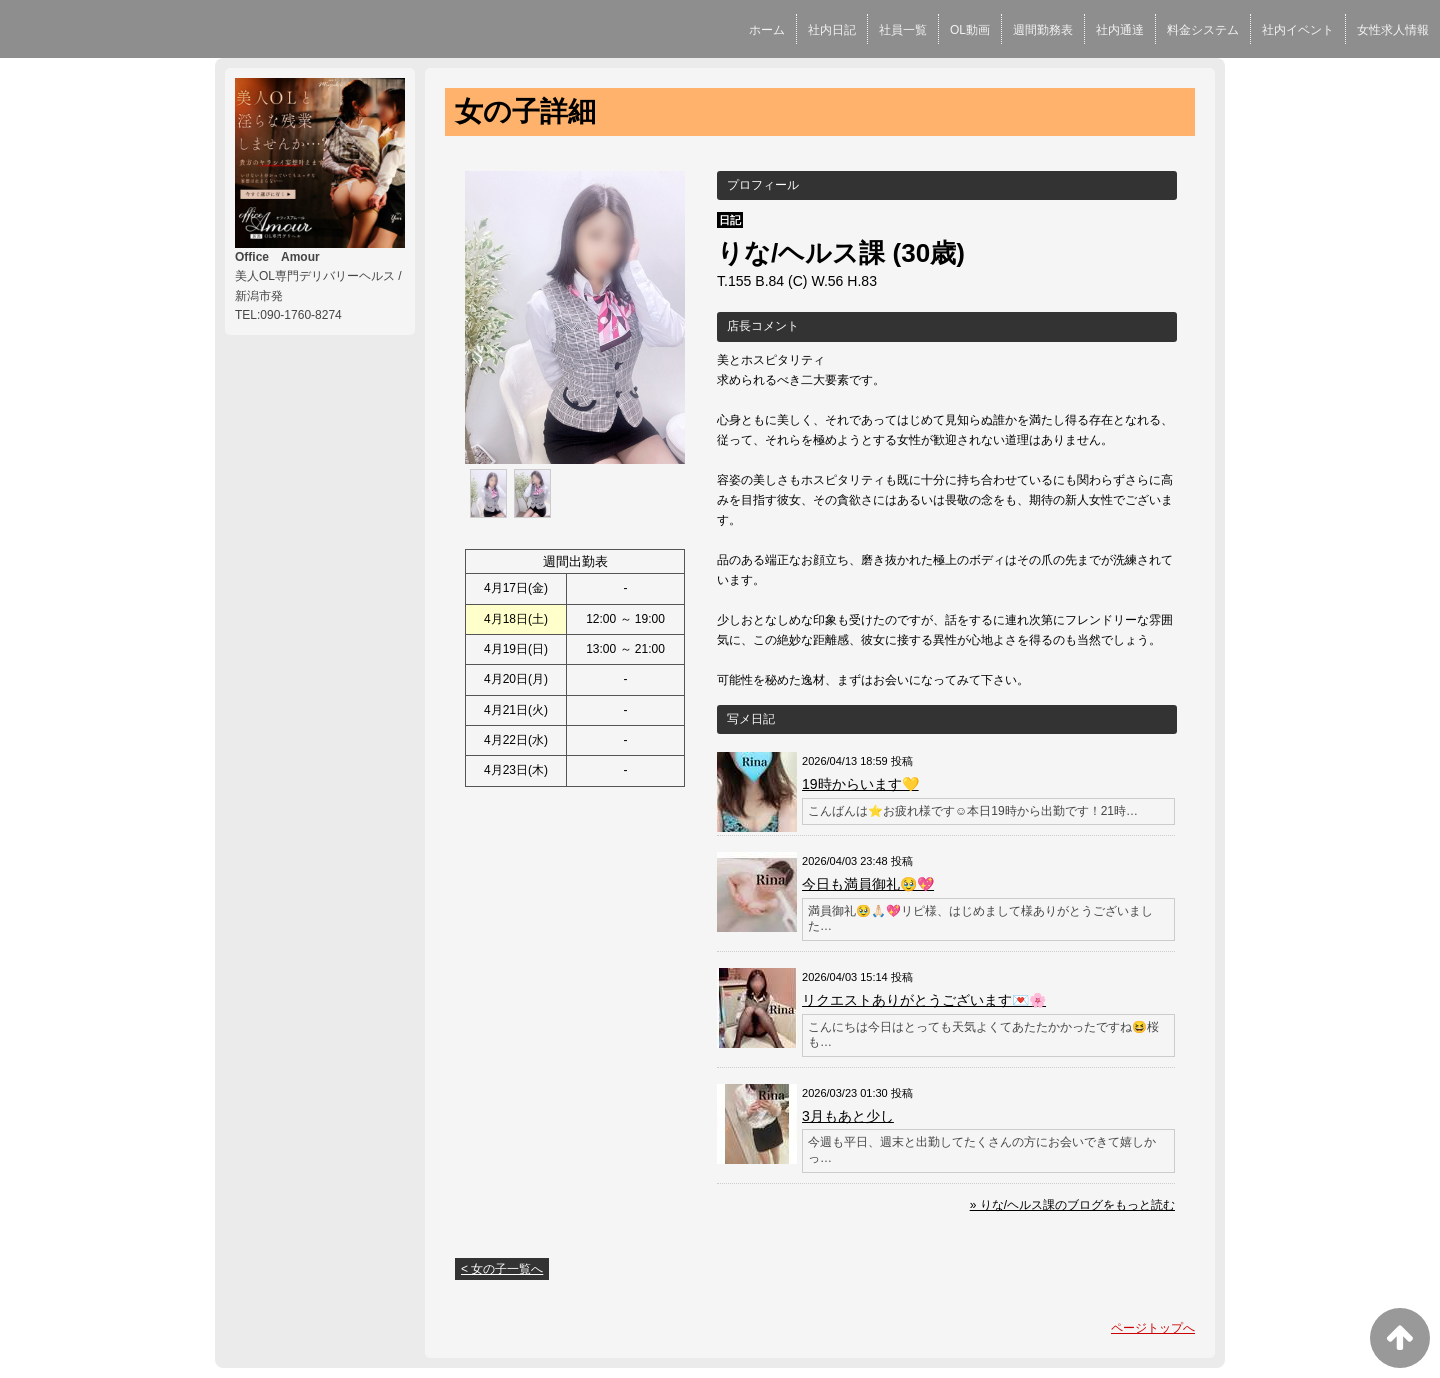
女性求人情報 (1393, 30)
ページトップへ (1153, 1328)
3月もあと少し (848, 1116)
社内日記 (832, 30)
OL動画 (970, 30)
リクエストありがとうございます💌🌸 (924, 1000)
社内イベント (1298, 30)
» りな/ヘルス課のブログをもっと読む (1072, 1205)
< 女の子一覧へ (502, 1269)
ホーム (767, 30)
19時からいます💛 (860, 784)
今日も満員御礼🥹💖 (868, 884)
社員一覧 (903, 30)
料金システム (1203, 30)
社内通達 (1120, 30)
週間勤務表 (1043, 30)
